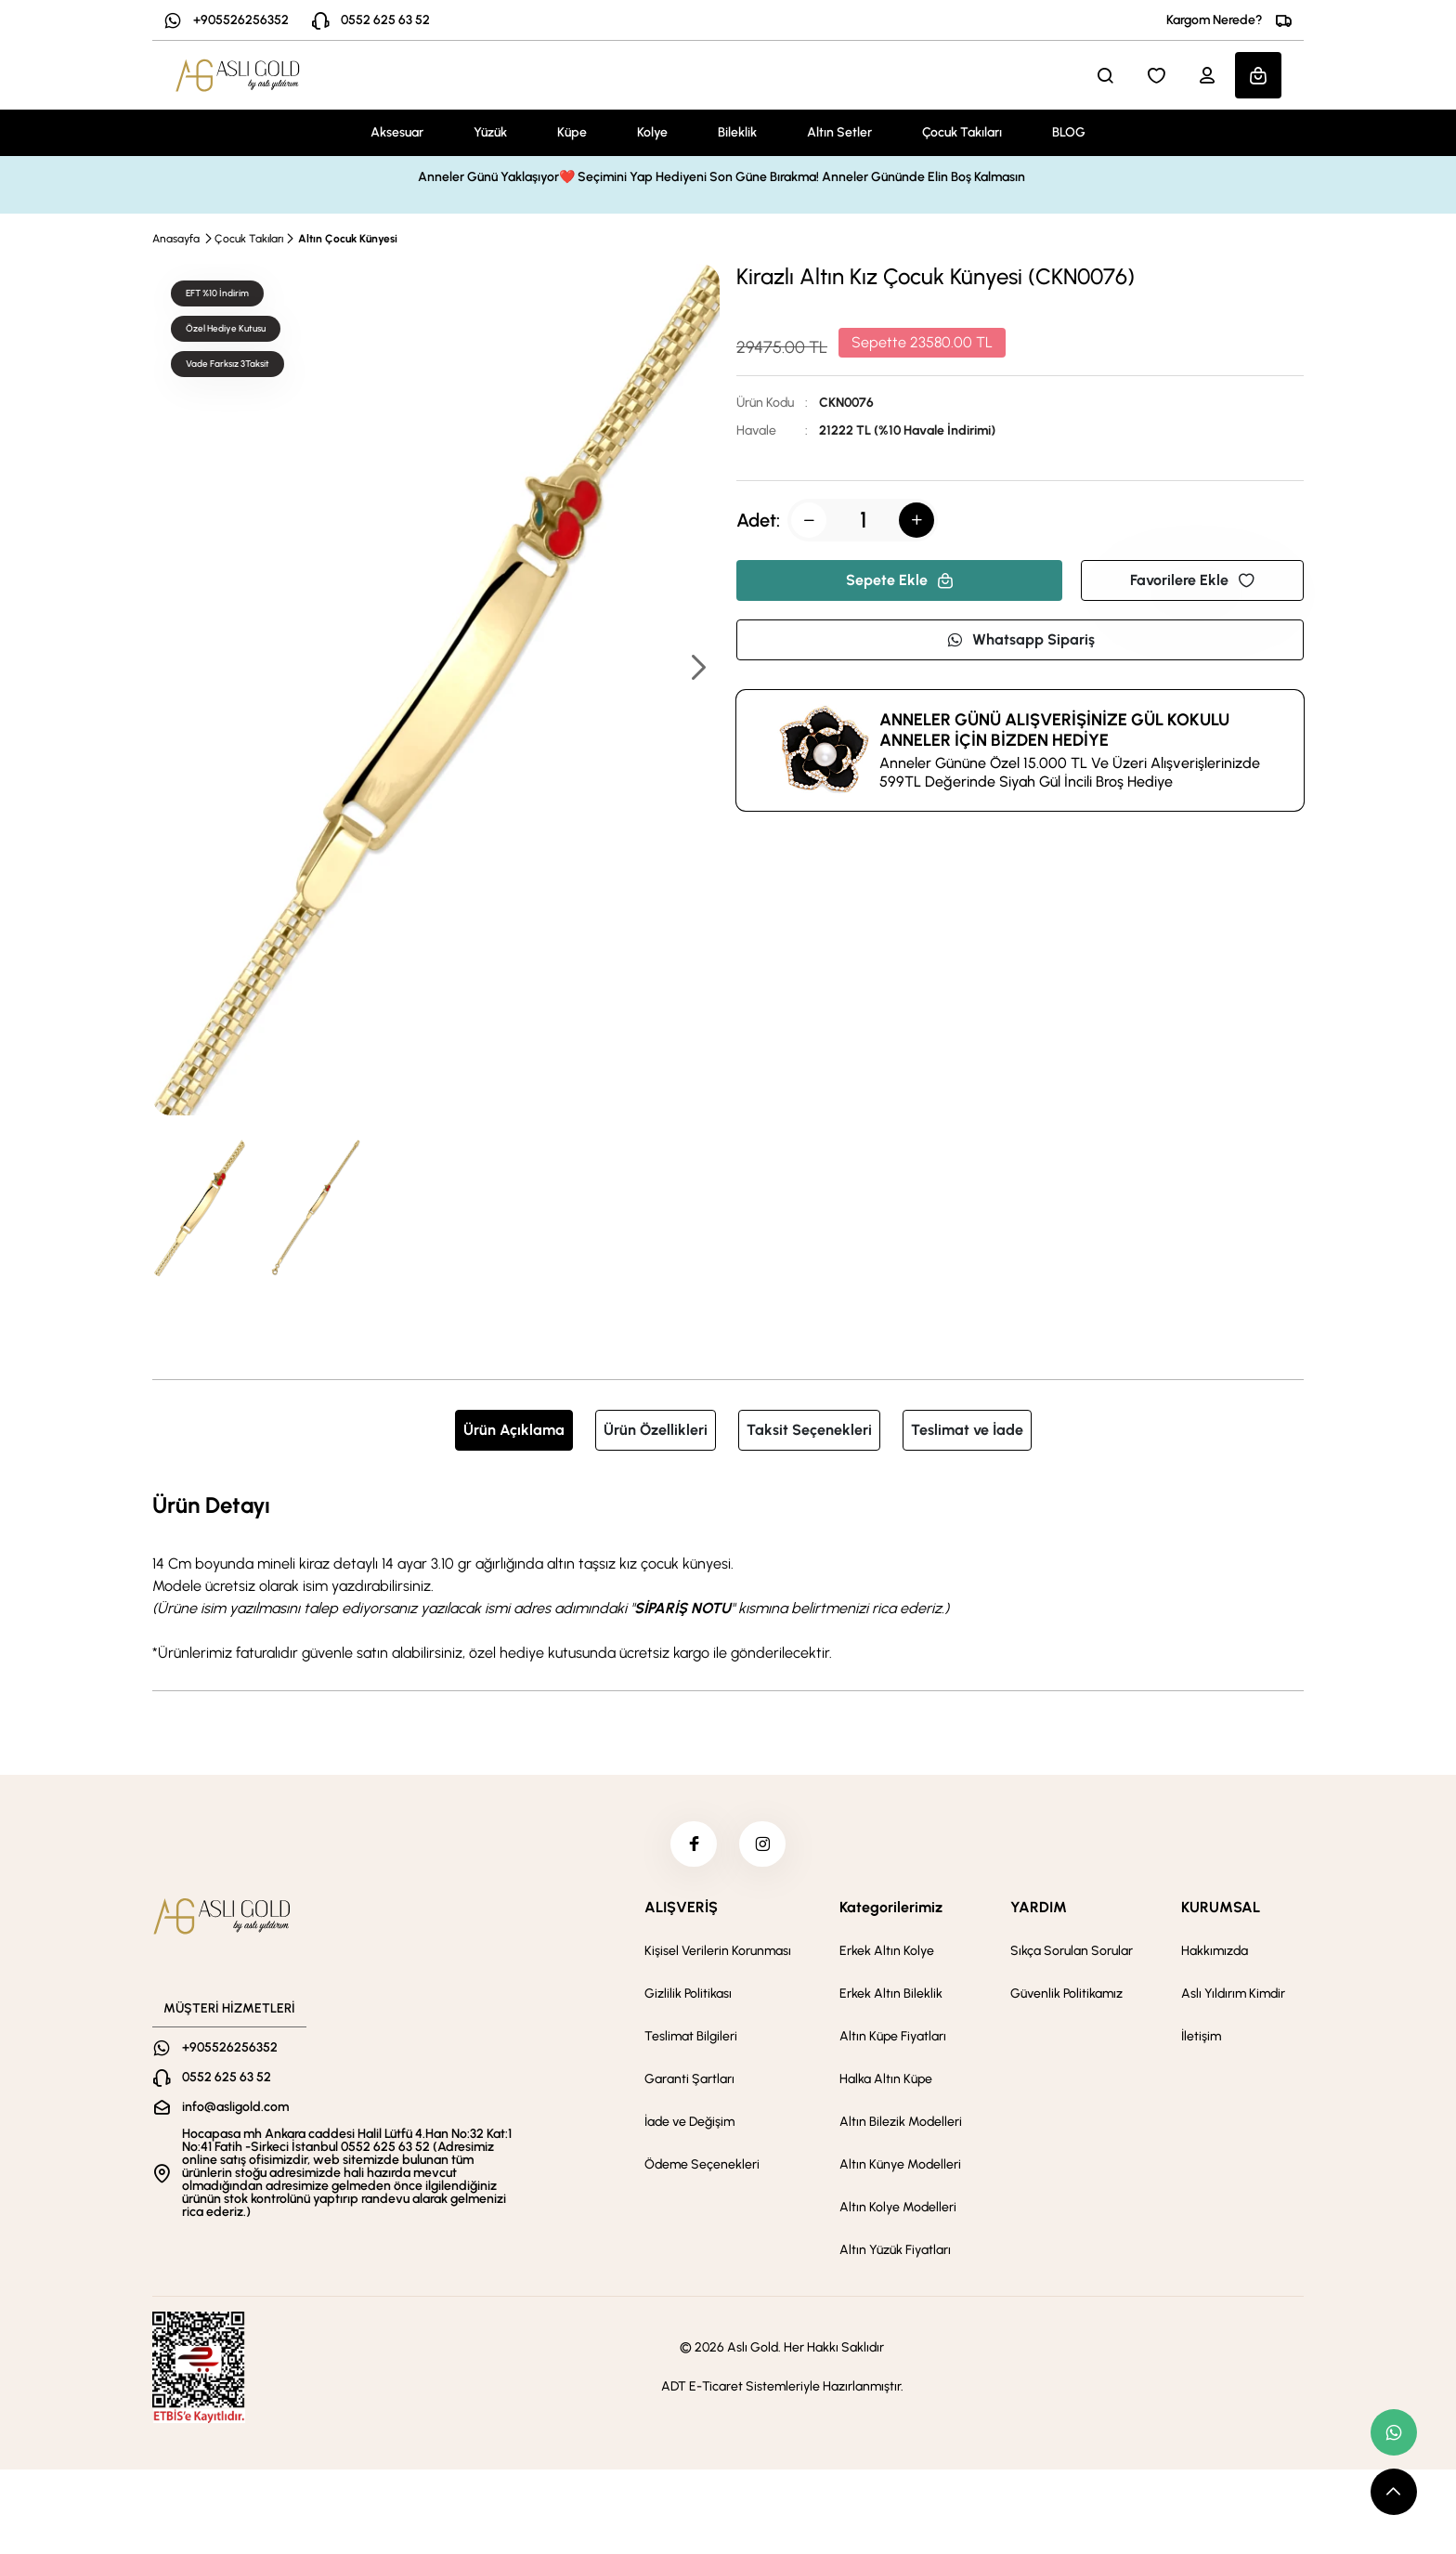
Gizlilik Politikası (688, 1994)
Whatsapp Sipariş (1020, 639)
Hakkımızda (1214, 1952)
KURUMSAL (1220, 1908)
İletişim (1201, 2037)
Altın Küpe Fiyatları (892, 2037)
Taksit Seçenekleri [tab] (809, 1430)
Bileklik (737, 132)
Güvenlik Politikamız (1066, 1994)
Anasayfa (176, 238)
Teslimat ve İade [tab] (967, 1430)
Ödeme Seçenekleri (702, 2165)
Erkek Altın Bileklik (890, 1994)
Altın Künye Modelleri (900, 2165)
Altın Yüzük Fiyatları (895, 2251)
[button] (697, 669)
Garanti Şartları (689, 2080)
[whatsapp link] (1394, 2432)
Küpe (572, 132)
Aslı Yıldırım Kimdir (1233, 1994)
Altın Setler (839, 132)
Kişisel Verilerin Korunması (717, 1952)
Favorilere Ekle (1192, 580)
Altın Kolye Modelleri (897, 2208)
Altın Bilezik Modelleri (900, 2123)
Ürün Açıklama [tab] (514, 1430)
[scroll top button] (1394, 2492)
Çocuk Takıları (962, 132)
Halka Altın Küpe (885, 2080)
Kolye (652, 132)
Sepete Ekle (900, 580)
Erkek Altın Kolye (886, 1952)
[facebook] (693, 1844)
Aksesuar (396, 132)
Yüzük (490, 132)
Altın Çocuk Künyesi (347, 238)
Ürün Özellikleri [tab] (656, 1430)
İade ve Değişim (689, 2123)
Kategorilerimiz (890, 1908)
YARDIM (1038, 1908)
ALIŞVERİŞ (681, 1908)
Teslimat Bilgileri (690, 2037)
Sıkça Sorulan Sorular (1071, 1952)
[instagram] (762, 1844)
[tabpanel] (728, 1576)
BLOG (1069, 132)
